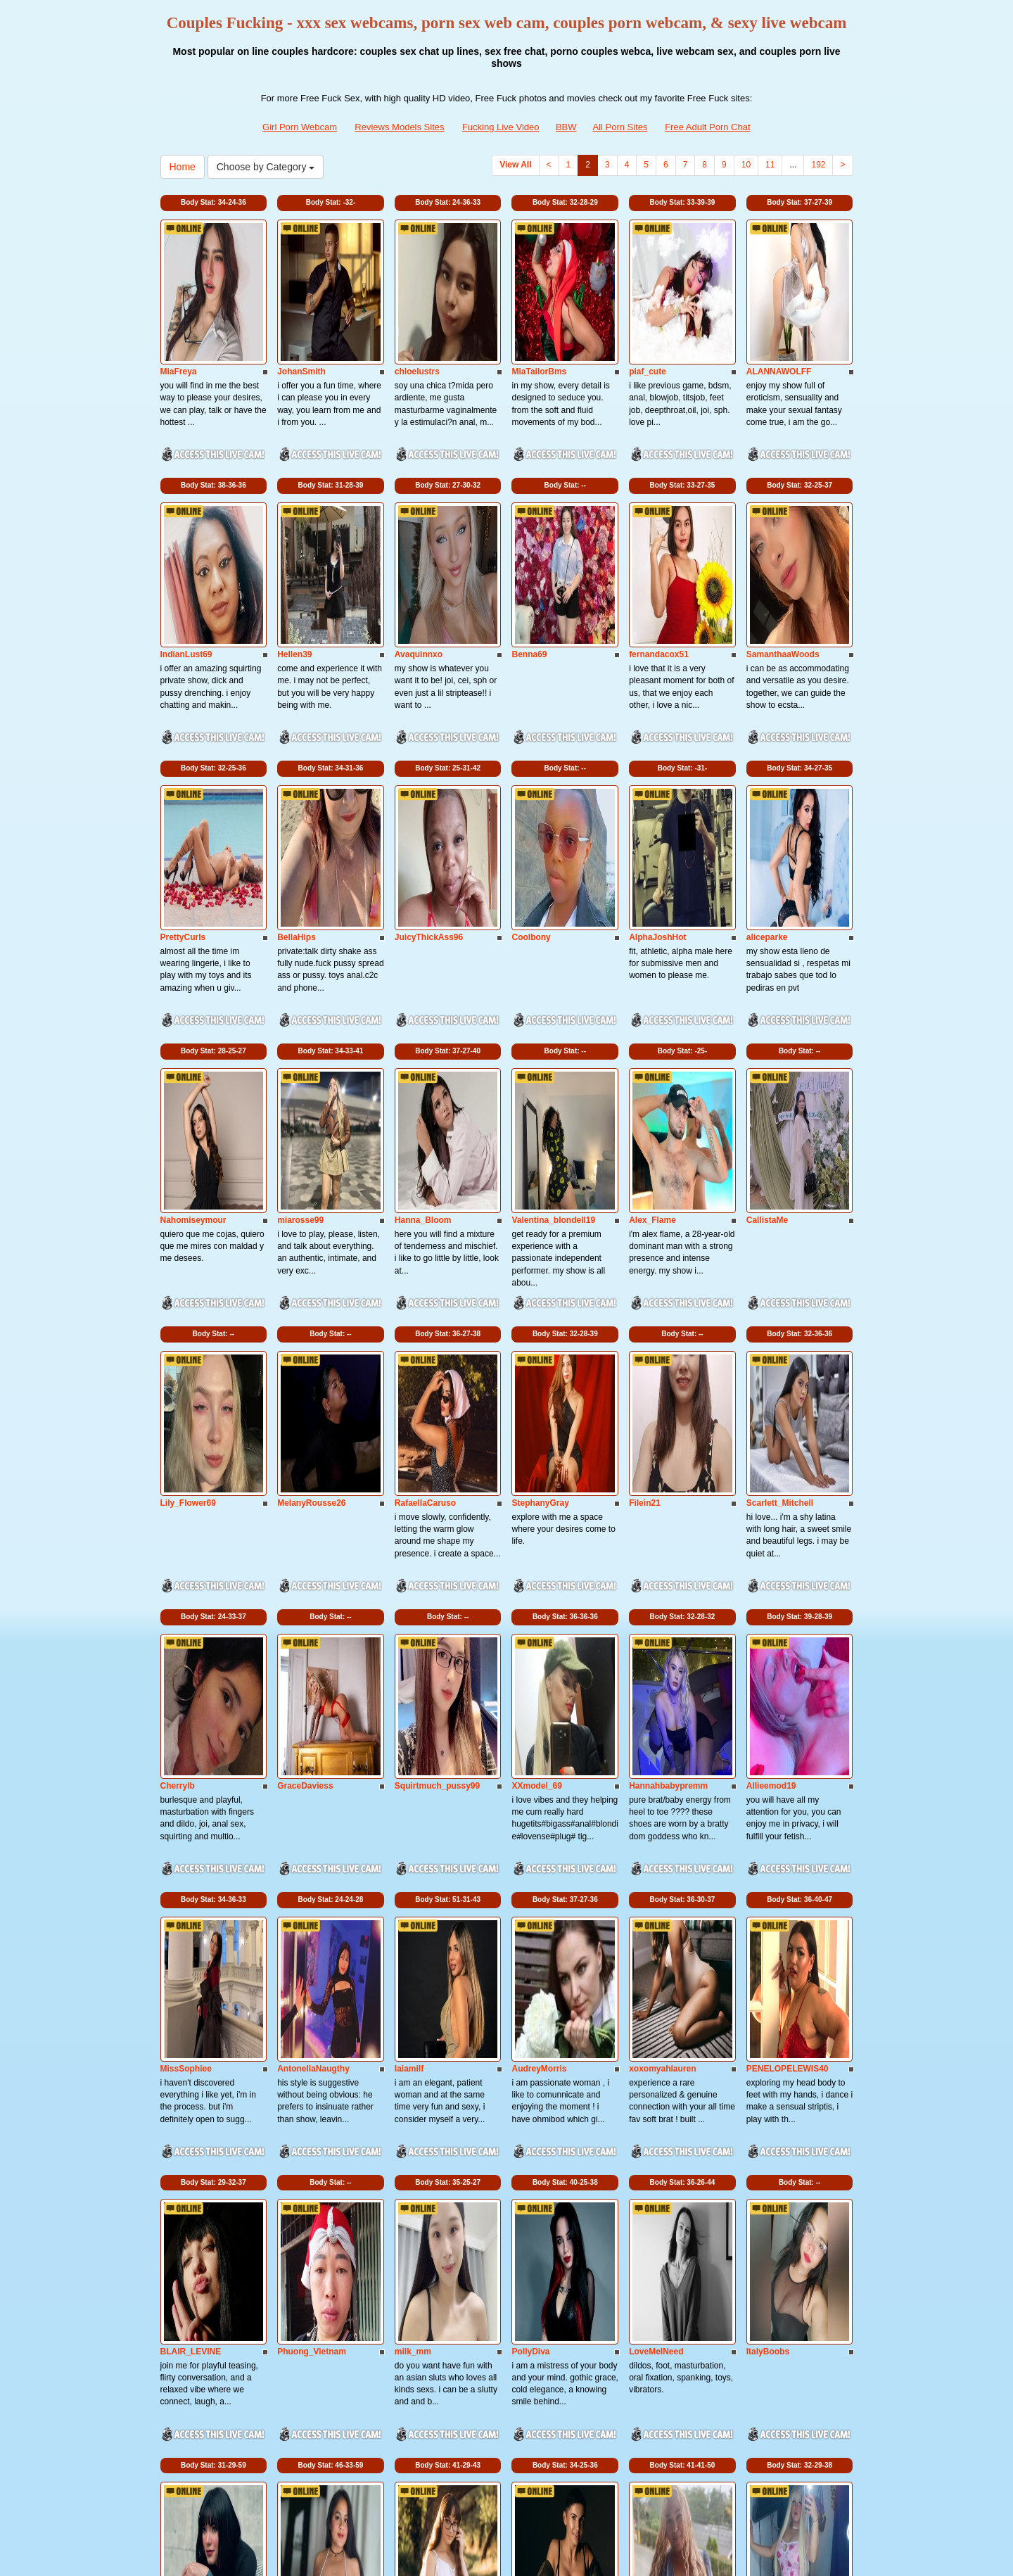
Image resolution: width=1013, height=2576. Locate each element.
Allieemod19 (771, 1399)
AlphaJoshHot (657, 744)
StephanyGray (539, 1181)
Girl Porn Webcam (299, 127)
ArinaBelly (415, 2274)
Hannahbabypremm (668, 1399)
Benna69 (529, 526)
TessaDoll (414, 2055)
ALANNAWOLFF (779, 307)
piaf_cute (647, 307)
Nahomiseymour (193, 962)
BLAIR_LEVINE (191, 1837)
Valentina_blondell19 (553, 962)
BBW (566, 127)
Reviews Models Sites (399, 127)
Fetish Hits (510, 2556)
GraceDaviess (305, 1399)
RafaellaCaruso (425, 1181)
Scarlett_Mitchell (779, 1181)
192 (818, 165)
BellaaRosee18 (307, 2055)
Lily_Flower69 (188, 1181)
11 (770, 165)
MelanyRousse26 (311, 1181)
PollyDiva (530, 1837)
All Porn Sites (619, 127)
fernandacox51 (659, 526)
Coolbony (530, 744)
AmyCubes (182, 2274)
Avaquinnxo (418, 526)
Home (183, 166)
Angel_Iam (532, 2055)
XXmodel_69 (536, 1399)
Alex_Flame (652, 962)
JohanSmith (301, 307)
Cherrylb (177, 1399)
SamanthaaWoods (783, 526)
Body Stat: (213, 202)
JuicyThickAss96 (429, 744)
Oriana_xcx (300, 2274)
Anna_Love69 (656, 2055)
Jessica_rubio (774, 2055)
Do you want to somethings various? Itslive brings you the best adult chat (506, 2454)
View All (515, 165)
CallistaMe (767, 962)
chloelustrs (417, 307)
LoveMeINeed (656, 1837)
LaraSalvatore (539, 2274)
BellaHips (296, 744)
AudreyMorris (538, 1618)
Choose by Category (266, 166)
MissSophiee (186, 1618)
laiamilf (409, 1618)
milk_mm (413, 1837)
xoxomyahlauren (662, 1618)
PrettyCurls (183, 744)
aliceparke (767, 744)
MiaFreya (178, 307)
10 (746, 165)
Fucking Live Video (501, 127)
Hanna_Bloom (423, 962)
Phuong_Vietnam (311, 1837)
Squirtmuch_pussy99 (437, 1399)
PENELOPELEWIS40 (787, 1618)
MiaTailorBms (538, 307)
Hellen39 (294, 526)
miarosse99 (300, 962)
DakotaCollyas (189, 2055)
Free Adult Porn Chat (707, 127)
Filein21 (645, 1181)
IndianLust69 (186, 526)
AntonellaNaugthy (313, 1618)
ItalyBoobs (767, 1837)
